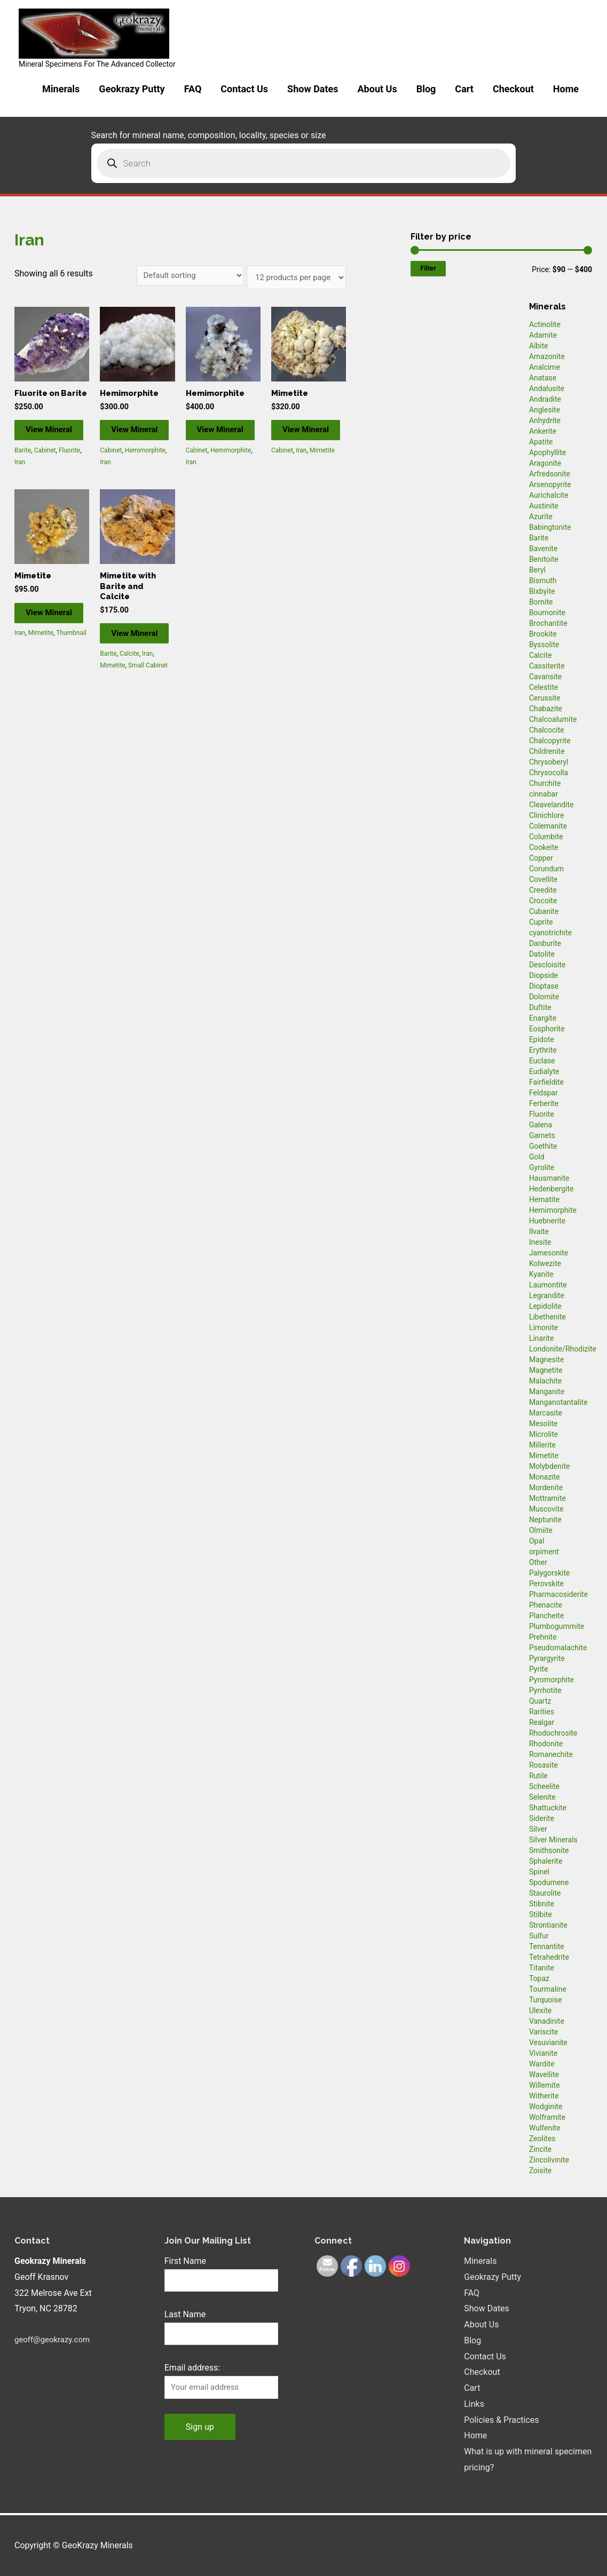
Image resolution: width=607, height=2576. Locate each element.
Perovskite (546, 1583)
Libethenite (547, 1317)
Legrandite (546, 1295)
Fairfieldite (546, 1082)
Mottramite (547, 1498)
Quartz (540, 1701)
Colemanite (548, 826)
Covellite (543, 879)
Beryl (537, 570)
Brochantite (548, 623)
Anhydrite (545, 420)
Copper (541, 858)
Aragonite (545, 463)
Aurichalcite (549, 495)
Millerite (542, 1445)
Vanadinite (546, 2021)
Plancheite (546, 1615)
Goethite (543, 1146)
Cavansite (545, 676)
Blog (426, 88)
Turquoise (545, 1999)
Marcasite (545, 1413)
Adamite (543, 335)
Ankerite (542, 431)
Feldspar (543, 1092)
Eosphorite (547, 1028)
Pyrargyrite (547, 1658)
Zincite (540, 2149)
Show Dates (312, 88)
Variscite (543, 2032)
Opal (537, 1541)
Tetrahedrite (549, 1957)
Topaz (539, 1978)
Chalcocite (546, 730)
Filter (428, 268)
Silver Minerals (553, 1839)
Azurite (541, 516)
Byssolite (544, 644)
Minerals (61, 88)
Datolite (542, 954)
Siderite (541, 1818)
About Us (377, 88)
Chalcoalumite (553, 719)
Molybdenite (549, 1466)
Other (538, 1562)
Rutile (538, 1775)
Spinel (539, 1871)
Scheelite (544, 1786)
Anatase (542, 377)
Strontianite (548, 1925)
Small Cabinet (148, 708)
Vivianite (543, 2053)
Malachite (545, 1381)
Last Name (185, 2316)
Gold (537, 1156)
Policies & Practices (501, 2419)
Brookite (543, 634)
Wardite (542, 2064)
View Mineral (50, 449)
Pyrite (538, 1669)
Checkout (513, 88)
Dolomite (544, 996)
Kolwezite (545, 1263)
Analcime (544, 367)
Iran (19, 488)
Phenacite (545, 1605)
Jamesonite (548, 1253)
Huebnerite (547, 1221)
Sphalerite (545, 1861)
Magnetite (546, 1370)
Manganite (546, 1391)
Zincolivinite (549, 2160)
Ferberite (543, 1103)
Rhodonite (546, 1743)
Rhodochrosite (553, 1733)
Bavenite (543, 548)
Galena (540, 1124)
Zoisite (540, 2170)
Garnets (542, 1135)
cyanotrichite (550, 932)
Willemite (544, 2085)
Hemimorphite (145, 466)
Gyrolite (542, 1167)
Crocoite (543, 900)
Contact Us (244, 88)
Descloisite (547, 964)
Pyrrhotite (545, 1690)
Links (474, 2404)
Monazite (544, 1477)
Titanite (541, 1967)
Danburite (545, 943)
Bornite (541, 602)
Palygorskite (549, 1573)
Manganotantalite (558, 1402)
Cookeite (543, 847)
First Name (185, 2261)
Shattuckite (547, 1807)
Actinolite (545, 324)
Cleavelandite (551, 804)
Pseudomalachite (558, 1647)
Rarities (541, 1711)
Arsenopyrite (550, 484)
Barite (22, 477)
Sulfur (539, 1935)
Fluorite (69, 477)
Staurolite (545, 1893)
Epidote (541, 1039)
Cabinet (45, 477)
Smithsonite (549, 1850)
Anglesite (544, 410)
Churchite (545, 783)
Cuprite (541, 922)
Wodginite (546, 2106)
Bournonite (547, 612)
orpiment (544, 1551)
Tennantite (546, 1946)
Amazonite (547, 356)
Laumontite (548, 1285)
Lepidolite (545, 1306)
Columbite (546, 836)
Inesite (540, 1242)
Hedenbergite (551, 1188)
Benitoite (543, 559)
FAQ (193, 88)
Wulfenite (545, 2128)
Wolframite (547, 2117)
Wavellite (544, 2074)
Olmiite (541, 1530)
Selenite (542, 1797)
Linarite (541, 1338)
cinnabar (543, 794)
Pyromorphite (551, 1679)
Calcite (129, 696)
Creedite (543, 890)
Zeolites (542, 2138)
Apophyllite (547, 452)
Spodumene (549, 1882)
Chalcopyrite (550, 740)
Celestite (543, 687)
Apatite (541, 442)
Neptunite (545, 1519)
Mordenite (546, 1487)
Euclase (542, 1060)
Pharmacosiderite (558, 1594)
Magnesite (546, 1359)
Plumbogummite (557, 1626)
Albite (538, 345)
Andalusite (546, 388)
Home (566, 88)
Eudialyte (544, 1071)
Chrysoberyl (549, 762)
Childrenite (547, 751)
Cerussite (545, 698)
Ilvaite (539, 1231)
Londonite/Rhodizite (562, 1349)
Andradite (545, 399)
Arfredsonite (549, 474)
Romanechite (551, 1754)
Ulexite (540, 2010)
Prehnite (543, 1637)
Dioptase (543, 986)
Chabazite (545, 708)
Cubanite (543, 911)
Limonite (543, 1327)
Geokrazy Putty (131, 88)
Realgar (541, 1722)
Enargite (542, 1018)
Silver (538, 1829)
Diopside (543, 975)
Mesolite (543, 1423)
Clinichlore (546, 815)
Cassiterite (547, 666)
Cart (464, 88)
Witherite (544, 2096)
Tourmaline (547, 1989)
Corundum (546, 868)
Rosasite (543, 1765)
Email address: (192, 2371)
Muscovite (546, 1509)
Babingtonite (550, 527)
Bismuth (543, 580)
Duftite (540, 1007)
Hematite (544, 1199)
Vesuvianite (548, 2042)
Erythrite (543, 1050)
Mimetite (322, 466)
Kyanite (541, 1274)
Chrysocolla (548, 772)
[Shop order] (181, 276)
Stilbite (540, 1914)
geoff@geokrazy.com (54, 2339)
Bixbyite (542, 591)
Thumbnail (71, 674)
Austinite (543, 506)
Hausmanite (549, 1178)
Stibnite (541, 1903)
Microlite (543, 1434)
